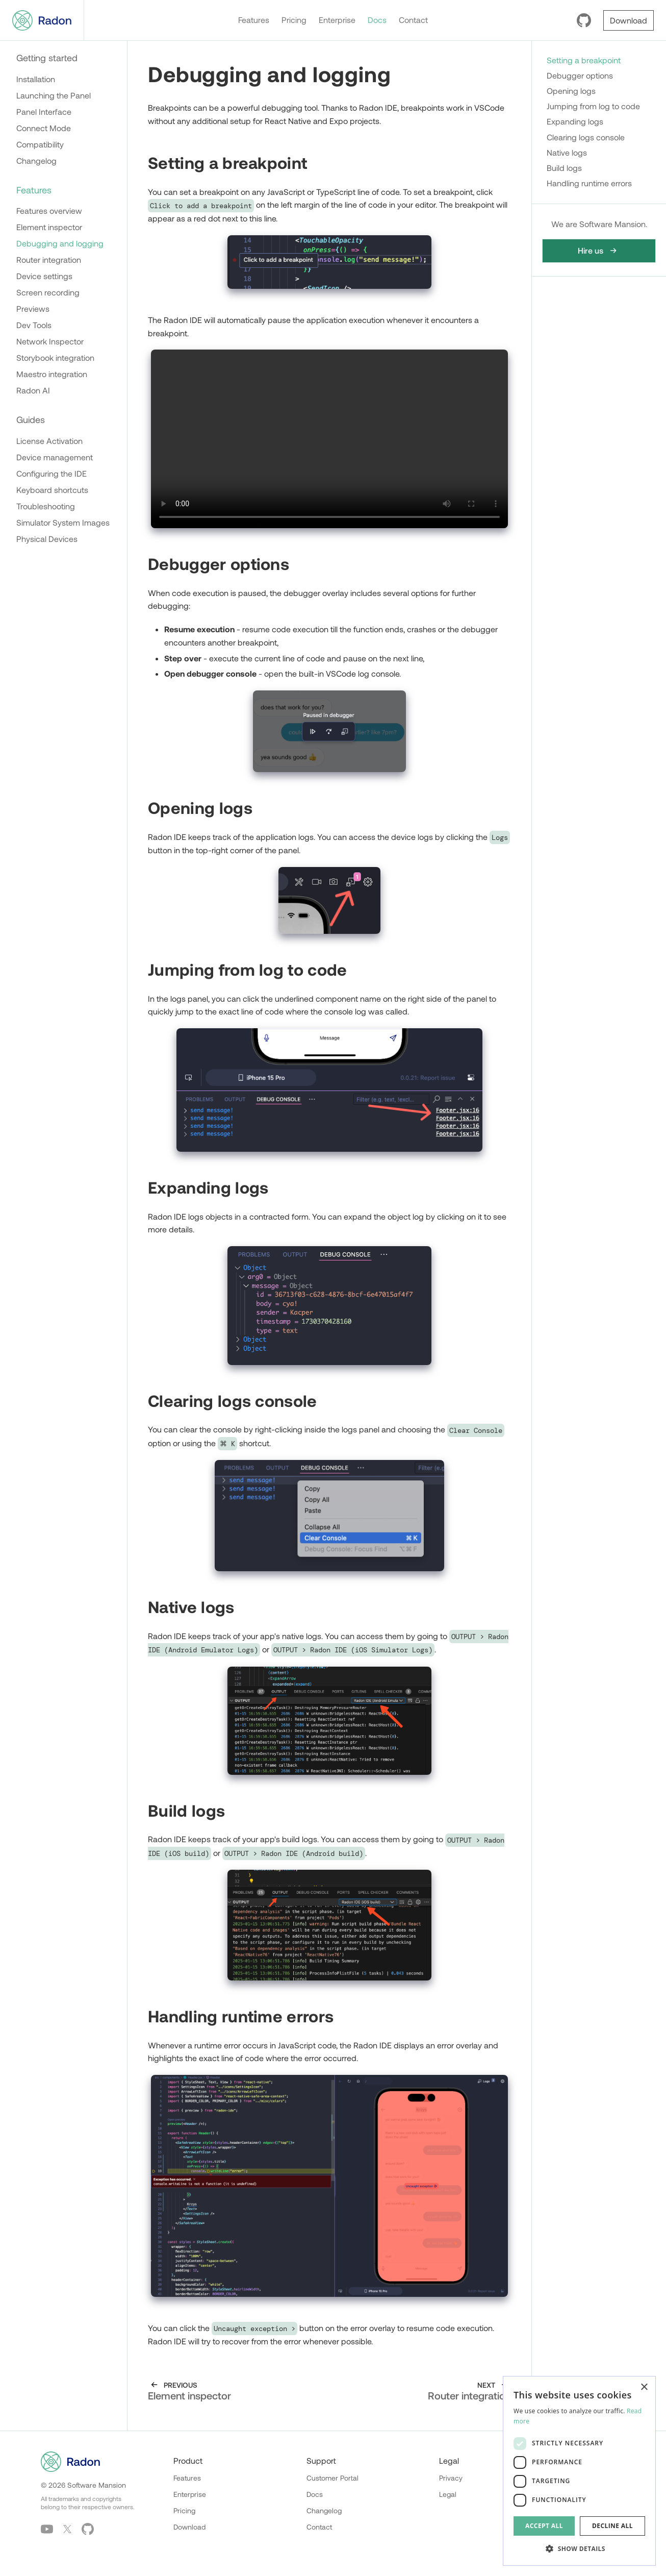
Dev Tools (34, 325)
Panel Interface (43, 111)
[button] (579, 2548)
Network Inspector (50, 341)
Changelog (36, 160)
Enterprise (337, 19)
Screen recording (48, 292)
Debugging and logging (60, 243)
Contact (413, 19)
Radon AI (33, 390)
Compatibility (40, 144)
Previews (32, 308)
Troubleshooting (45, 506)
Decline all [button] (612, 2525)
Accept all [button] (544, 2525)
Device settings (44, 276)
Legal (447, 2494)
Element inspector (49, 227)
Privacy (451, 2477)
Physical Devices (47, 538)
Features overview (49, 210)
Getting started (47, 57)
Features (253, 19)
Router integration (48, 259)
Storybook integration (55, 357)
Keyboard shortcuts (52, 489)
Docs (377, 19)
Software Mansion (96, 2485)
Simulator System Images (63, 522)
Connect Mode (43, 128)
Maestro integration (51, 374)
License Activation (49, 440)
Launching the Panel (53, 95)
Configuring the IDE (51, 473)
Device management (54, 457)
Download (189, 2526)
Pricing (293, 19)
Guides (30, 419)
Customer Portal (332, 2477)
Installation (35, 79)
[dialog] (579, 2471)
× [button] (644, 2387)
